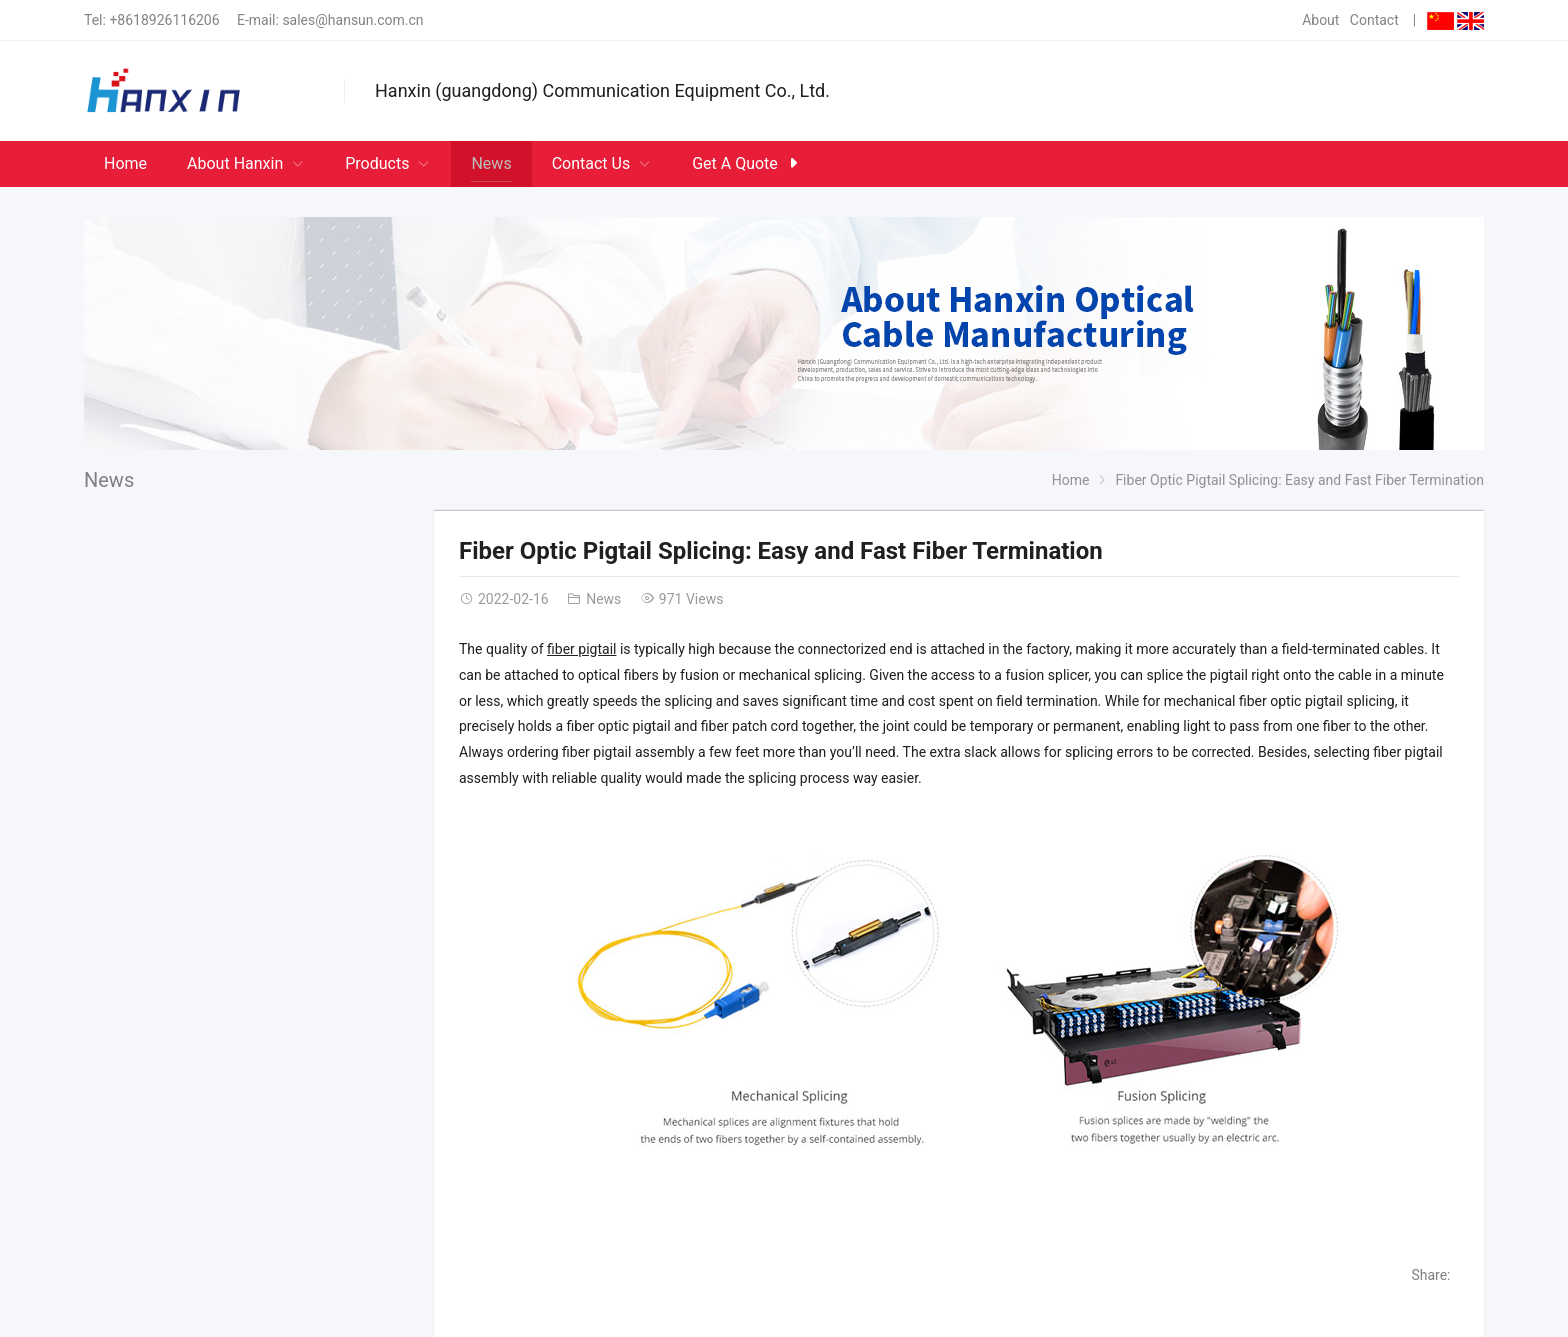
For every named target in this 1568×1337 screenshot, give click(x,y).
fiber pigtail (581, 649)
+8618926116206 (164, 20)
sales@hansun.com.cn (352, 20)
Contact (1374, 20)
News (109, 480)
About (1320, 20)
